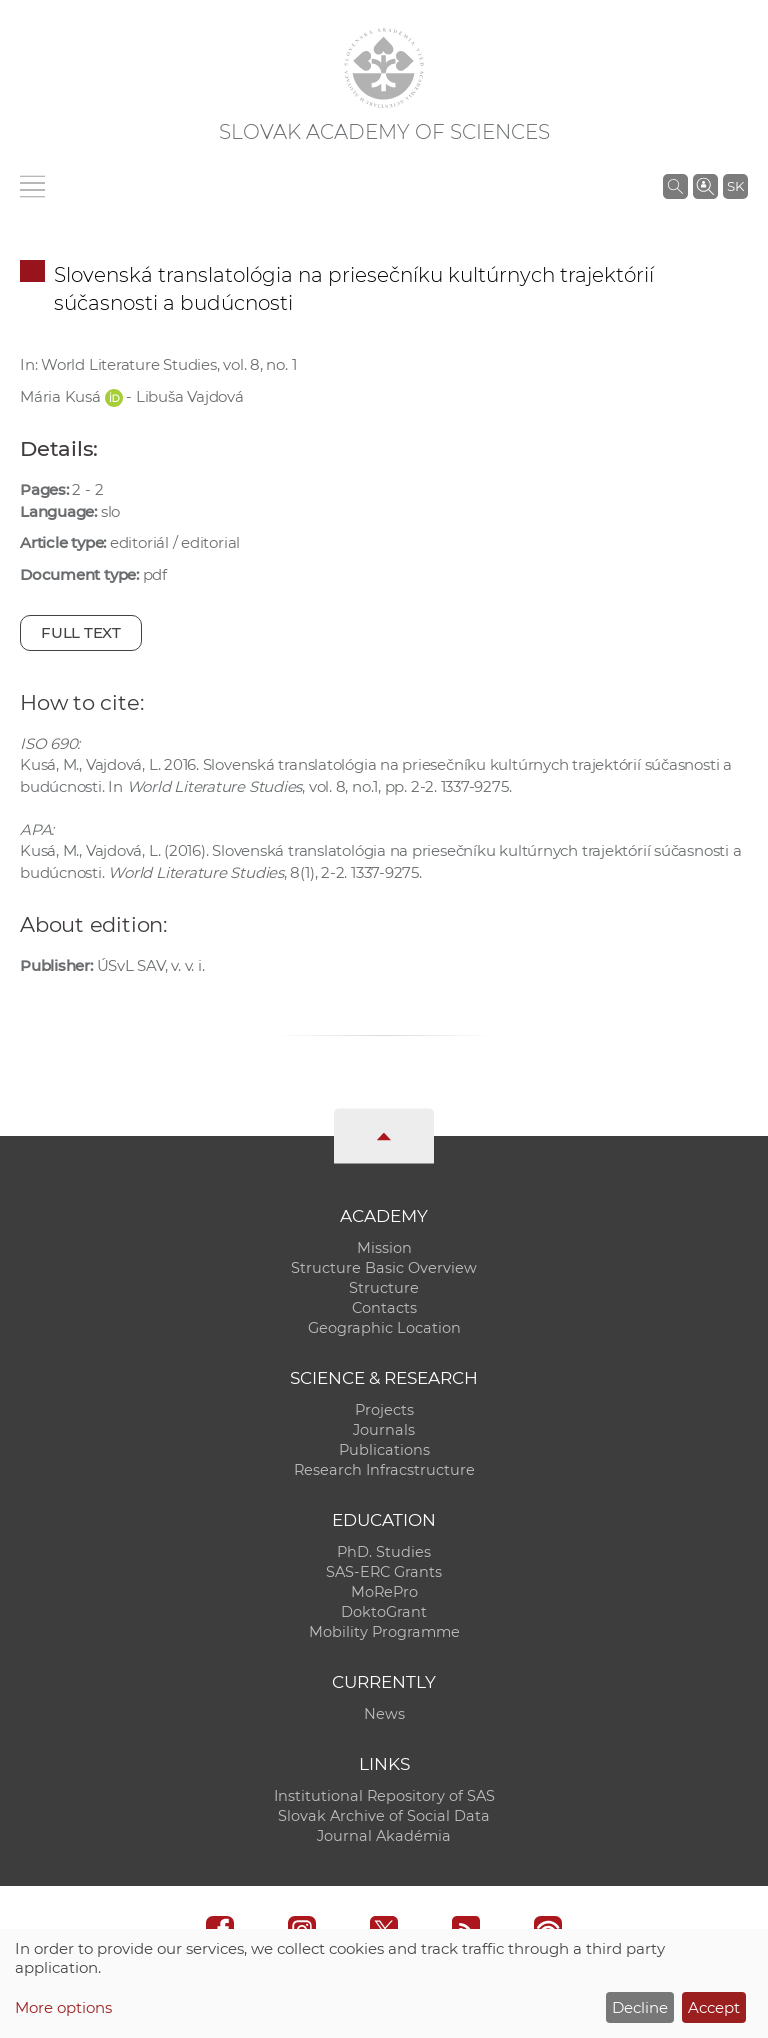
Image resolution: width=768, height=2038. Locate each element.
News (384, 1714)
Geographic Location (384, 1328)
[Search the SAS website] (675, 186)
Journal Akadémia (384, 1836)
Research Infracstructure (384, 1470)
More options (63, 2007)
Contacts (384, 1308)
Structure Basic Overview (384, 1268)
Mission (384, 1248)
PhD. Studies (384, 1552)
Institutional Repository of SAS (384, 1796)
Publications (384, 1450)
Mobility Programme (384, 1632)
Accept (714, 2007)
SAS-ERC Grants (384, 1572)
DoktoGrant (384, 1612)
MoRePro (384, 1592)
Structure (384, 1288)
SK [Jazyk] (735, 186)
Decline (640, 2007)
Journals (384, 1430)
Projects (384, 1410)
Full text (81, 632)
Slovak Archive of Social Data (384, 1816)
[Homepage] (384, 68)
